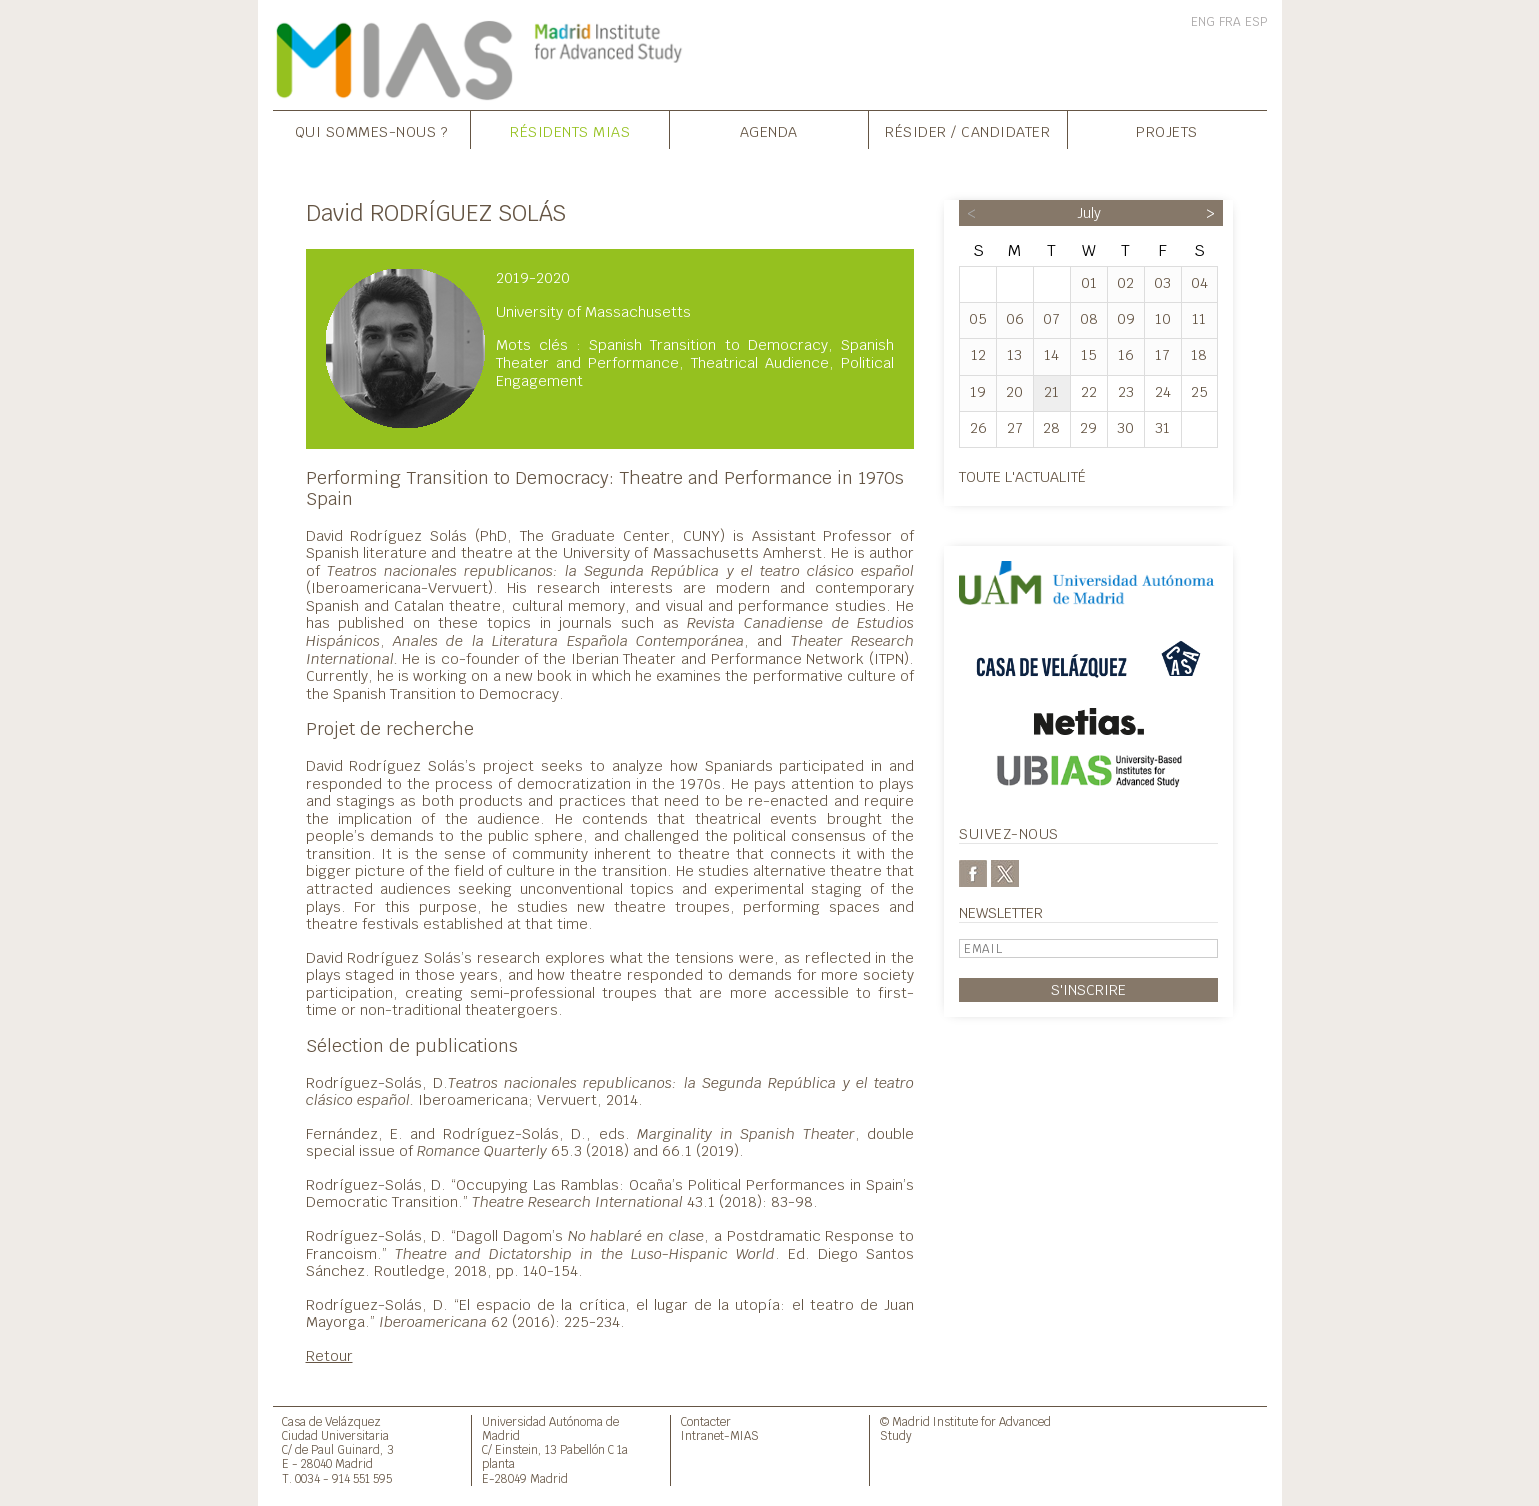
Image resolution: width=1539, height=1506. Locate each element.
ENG (1203, 22)
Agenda (769, 131)
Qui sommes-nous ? (372, 131)
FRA (1230, 22)
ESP (1256, 22)
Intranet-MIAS (720, 1435)
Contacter (706, 1421)
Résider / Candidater (967, 131)
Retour (329, 1355)
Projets (1167, 131)
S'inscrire (1088, 989)
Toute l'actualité (1022, 476)
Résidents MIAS (570, 131)
